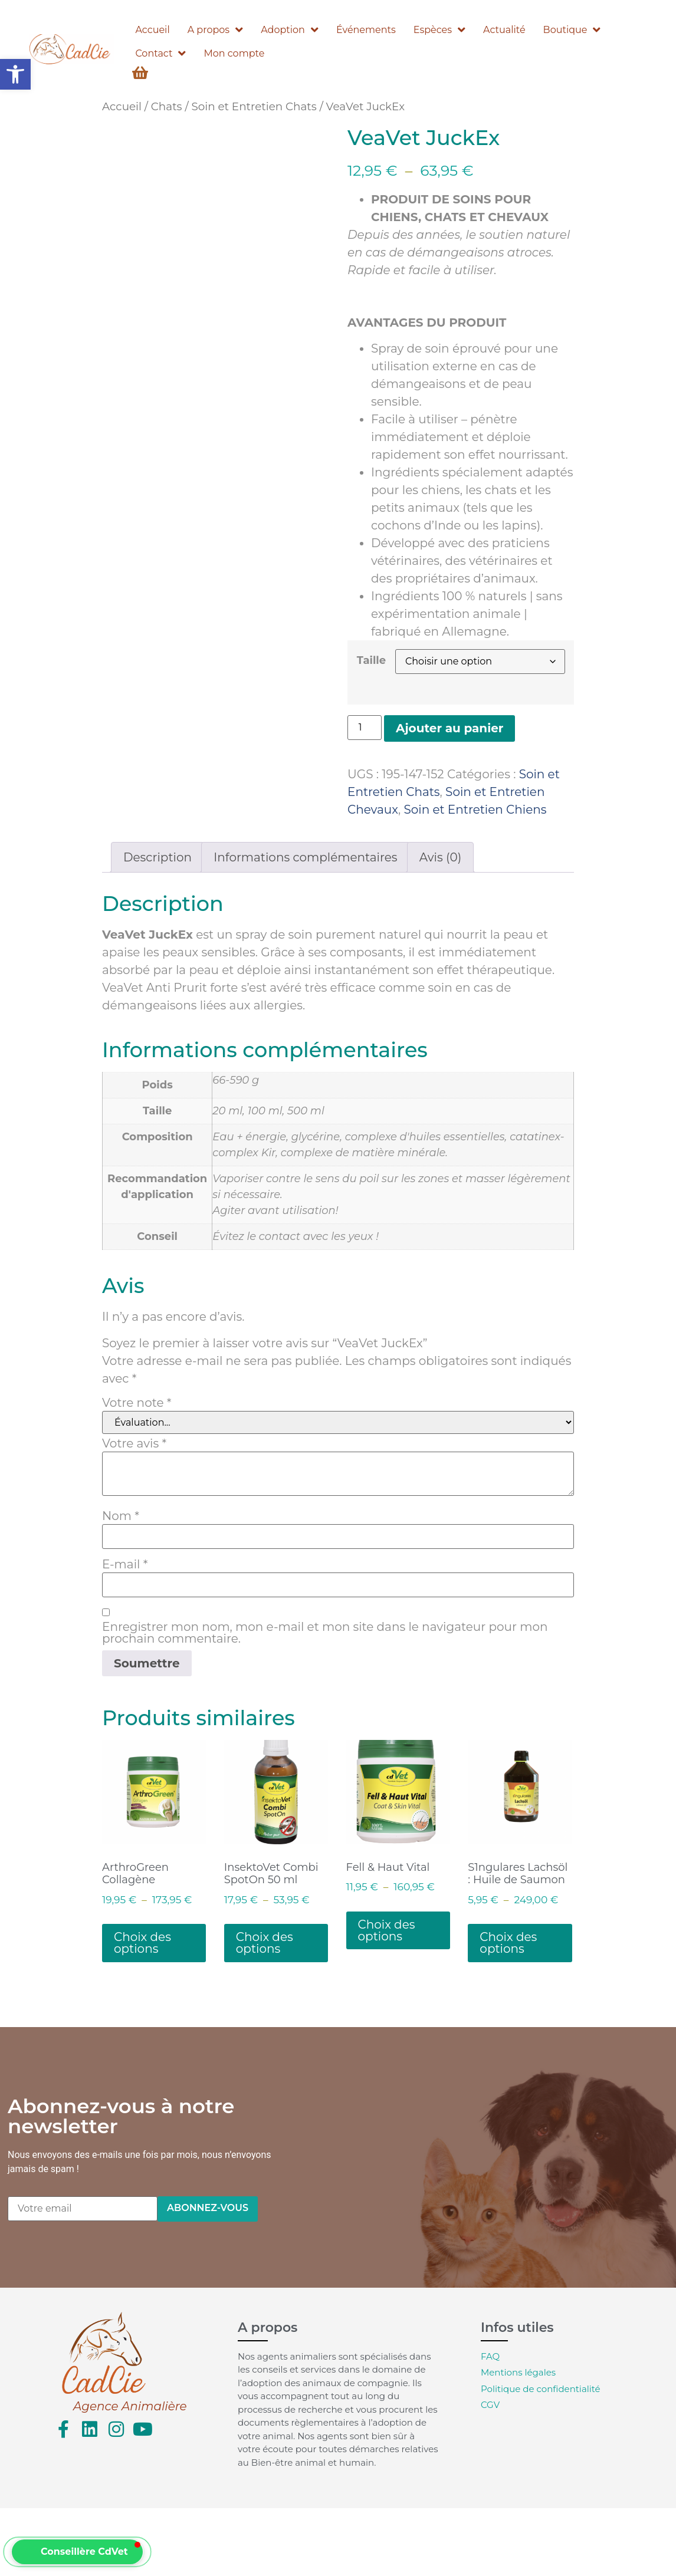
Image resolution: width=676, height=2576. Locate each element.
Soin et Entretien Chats (253, 106)
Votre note (136, 1403)
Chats (166, 106)
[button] (15, 74)
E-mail (124, 1564)
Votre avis (134, 1443)
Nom (120, 1516)
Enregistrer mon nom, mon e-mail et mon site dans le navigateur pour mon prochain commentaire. (325, 1632)
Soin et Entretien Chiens (474, 809)
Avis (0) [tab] (440, 857)
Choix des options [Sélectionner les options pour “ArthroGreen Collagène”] (142, 1943)
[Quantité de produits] (364, 727)
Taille (371, 660)
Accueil (122, 106)
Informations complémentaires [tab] (305, 857)
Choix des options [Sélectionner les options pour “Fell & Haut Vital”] (386, 1930)
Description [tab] (157, 857)
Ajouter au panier (449, 728)
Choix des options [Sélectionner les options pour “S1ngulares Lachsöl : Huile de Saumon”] (508, 1943)
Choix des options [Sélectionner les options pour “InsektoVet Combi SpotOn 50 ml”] (264, 1943)
